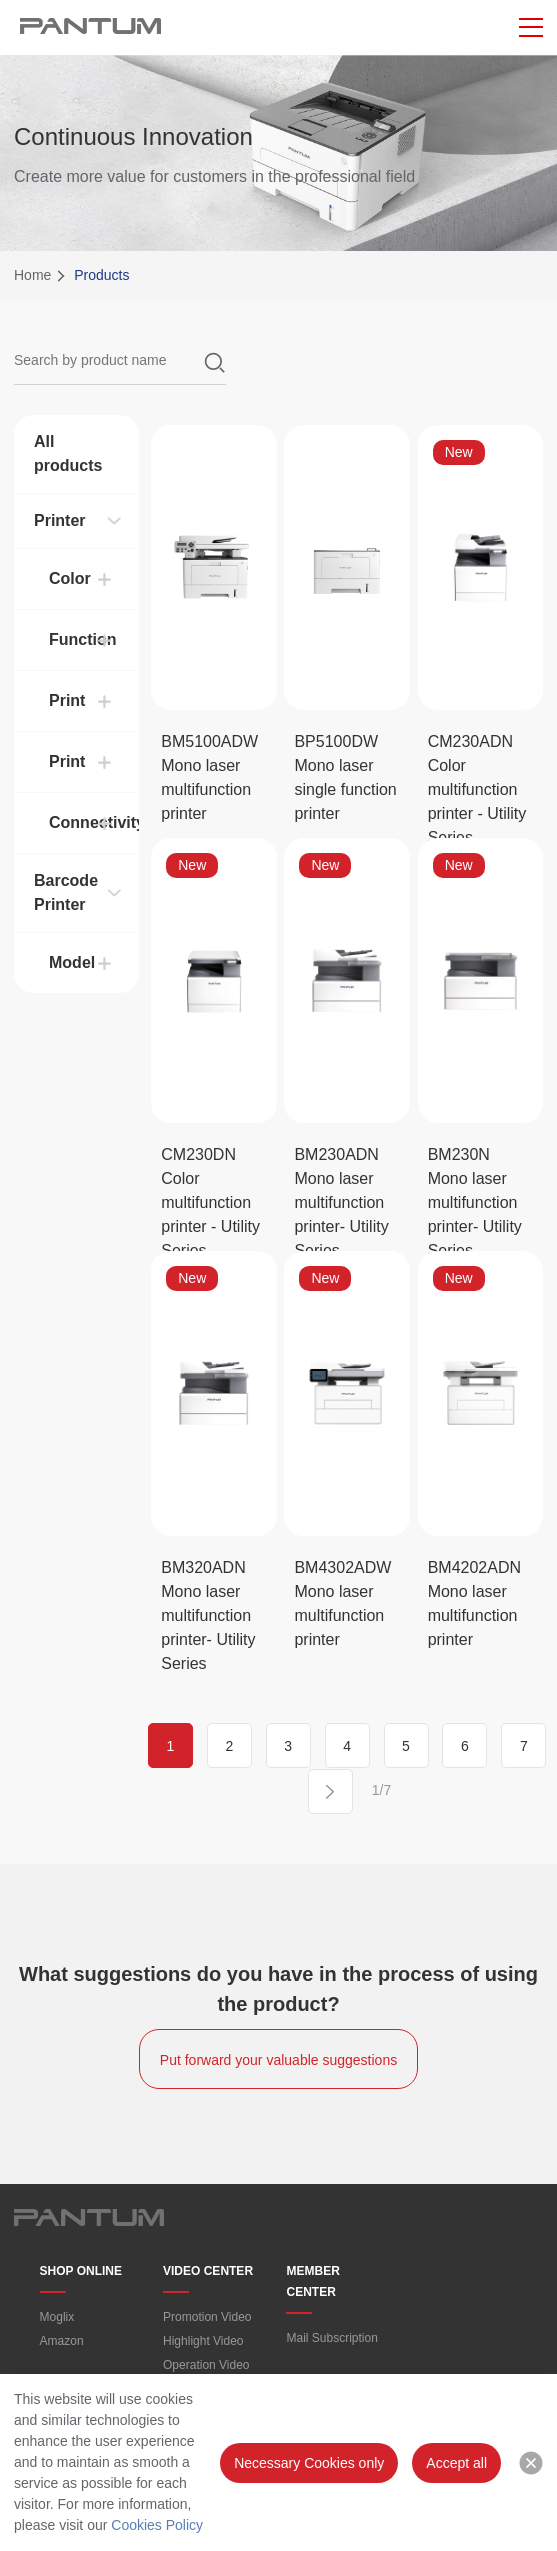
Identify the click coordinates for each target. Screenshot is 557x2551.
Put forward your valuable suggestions (278, 2060)
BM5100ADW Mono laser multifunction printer (209, 777)
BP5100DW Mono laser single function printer (345, 777)
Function (83, 639)
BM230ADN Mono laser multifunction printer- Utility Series (341, 1202)
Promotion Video (207, 2317)
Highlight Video (203, 2341)
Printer (60, 520)
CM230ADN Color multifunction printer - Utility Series (477, 789)
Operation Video (206, 2365)
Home (32, 275)
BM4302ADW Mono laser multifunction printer (342, 1603)
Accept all (456, 2463)
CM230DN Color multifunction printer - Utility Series (210, 1202)
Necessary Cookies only (309, 2463)
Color (70, 578)
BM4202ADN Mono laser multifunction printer (474, 1603)
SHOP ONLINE (81, 2271)
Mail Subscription (331, 2338)
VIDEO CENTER (208, 2271)
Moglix (57, 2317)
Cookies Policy (157, 2525)
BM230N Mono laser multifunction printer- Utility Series (475, 1202)
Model (72, 962)
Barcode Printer (66, 892)
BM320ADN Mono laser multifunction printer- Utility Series (208, 1615)
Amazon (62, 2341)
